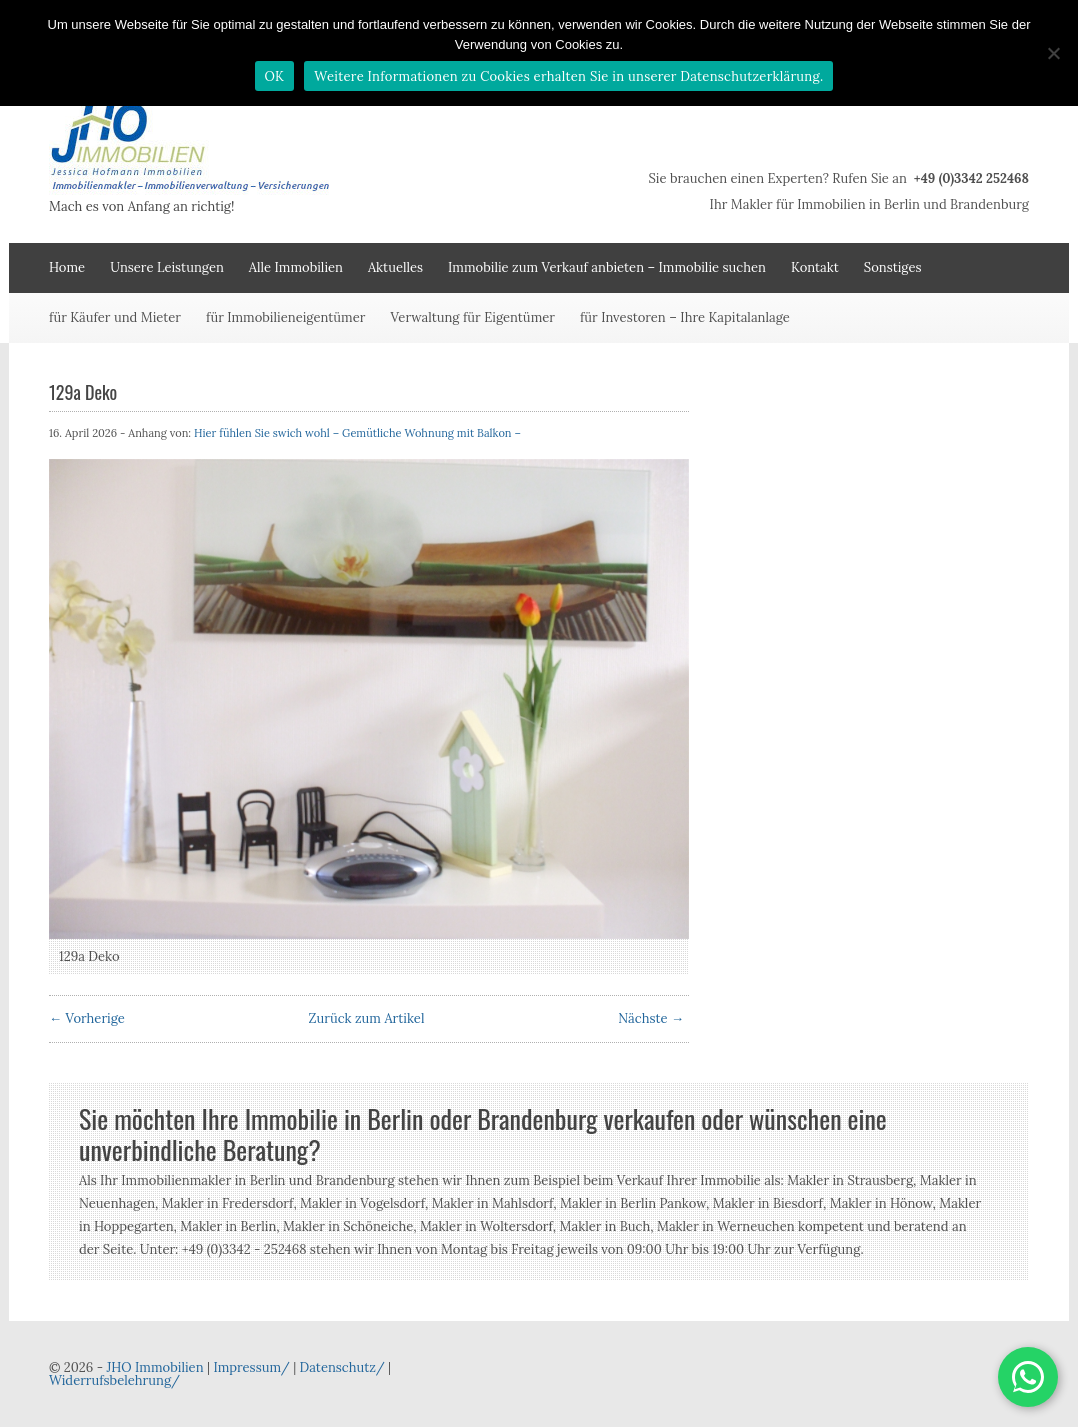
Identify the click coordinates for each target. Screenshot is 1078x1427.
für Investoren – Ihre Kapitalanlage (685, 317)
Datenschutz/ (342, 1367)
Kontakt (815, 267)
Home (67, 267)
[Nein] (1053, 53)
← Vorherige (87, 1018)
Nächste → (651, 1018)
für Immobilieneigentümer (285, 317)
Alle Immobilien (296, 267)
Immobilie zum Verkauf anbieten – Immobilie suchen (607, 267)
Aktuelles (395, 267)
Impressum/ (251, 1367)
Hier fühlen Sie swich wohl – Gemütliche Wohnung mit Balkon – (357, 433)
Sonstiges (893, 267)
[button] (1028, 1377)
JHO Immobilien (154, 1367)
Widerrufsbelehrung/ (114, 1380)
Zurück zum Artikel (367, 1018)
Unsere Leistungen (167, 267)
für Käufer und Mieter (115, 317)
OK (275, 76)
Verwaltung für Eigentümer (472, 317)
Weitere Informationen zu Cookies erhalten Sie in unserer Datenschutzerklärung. (568, 76)
